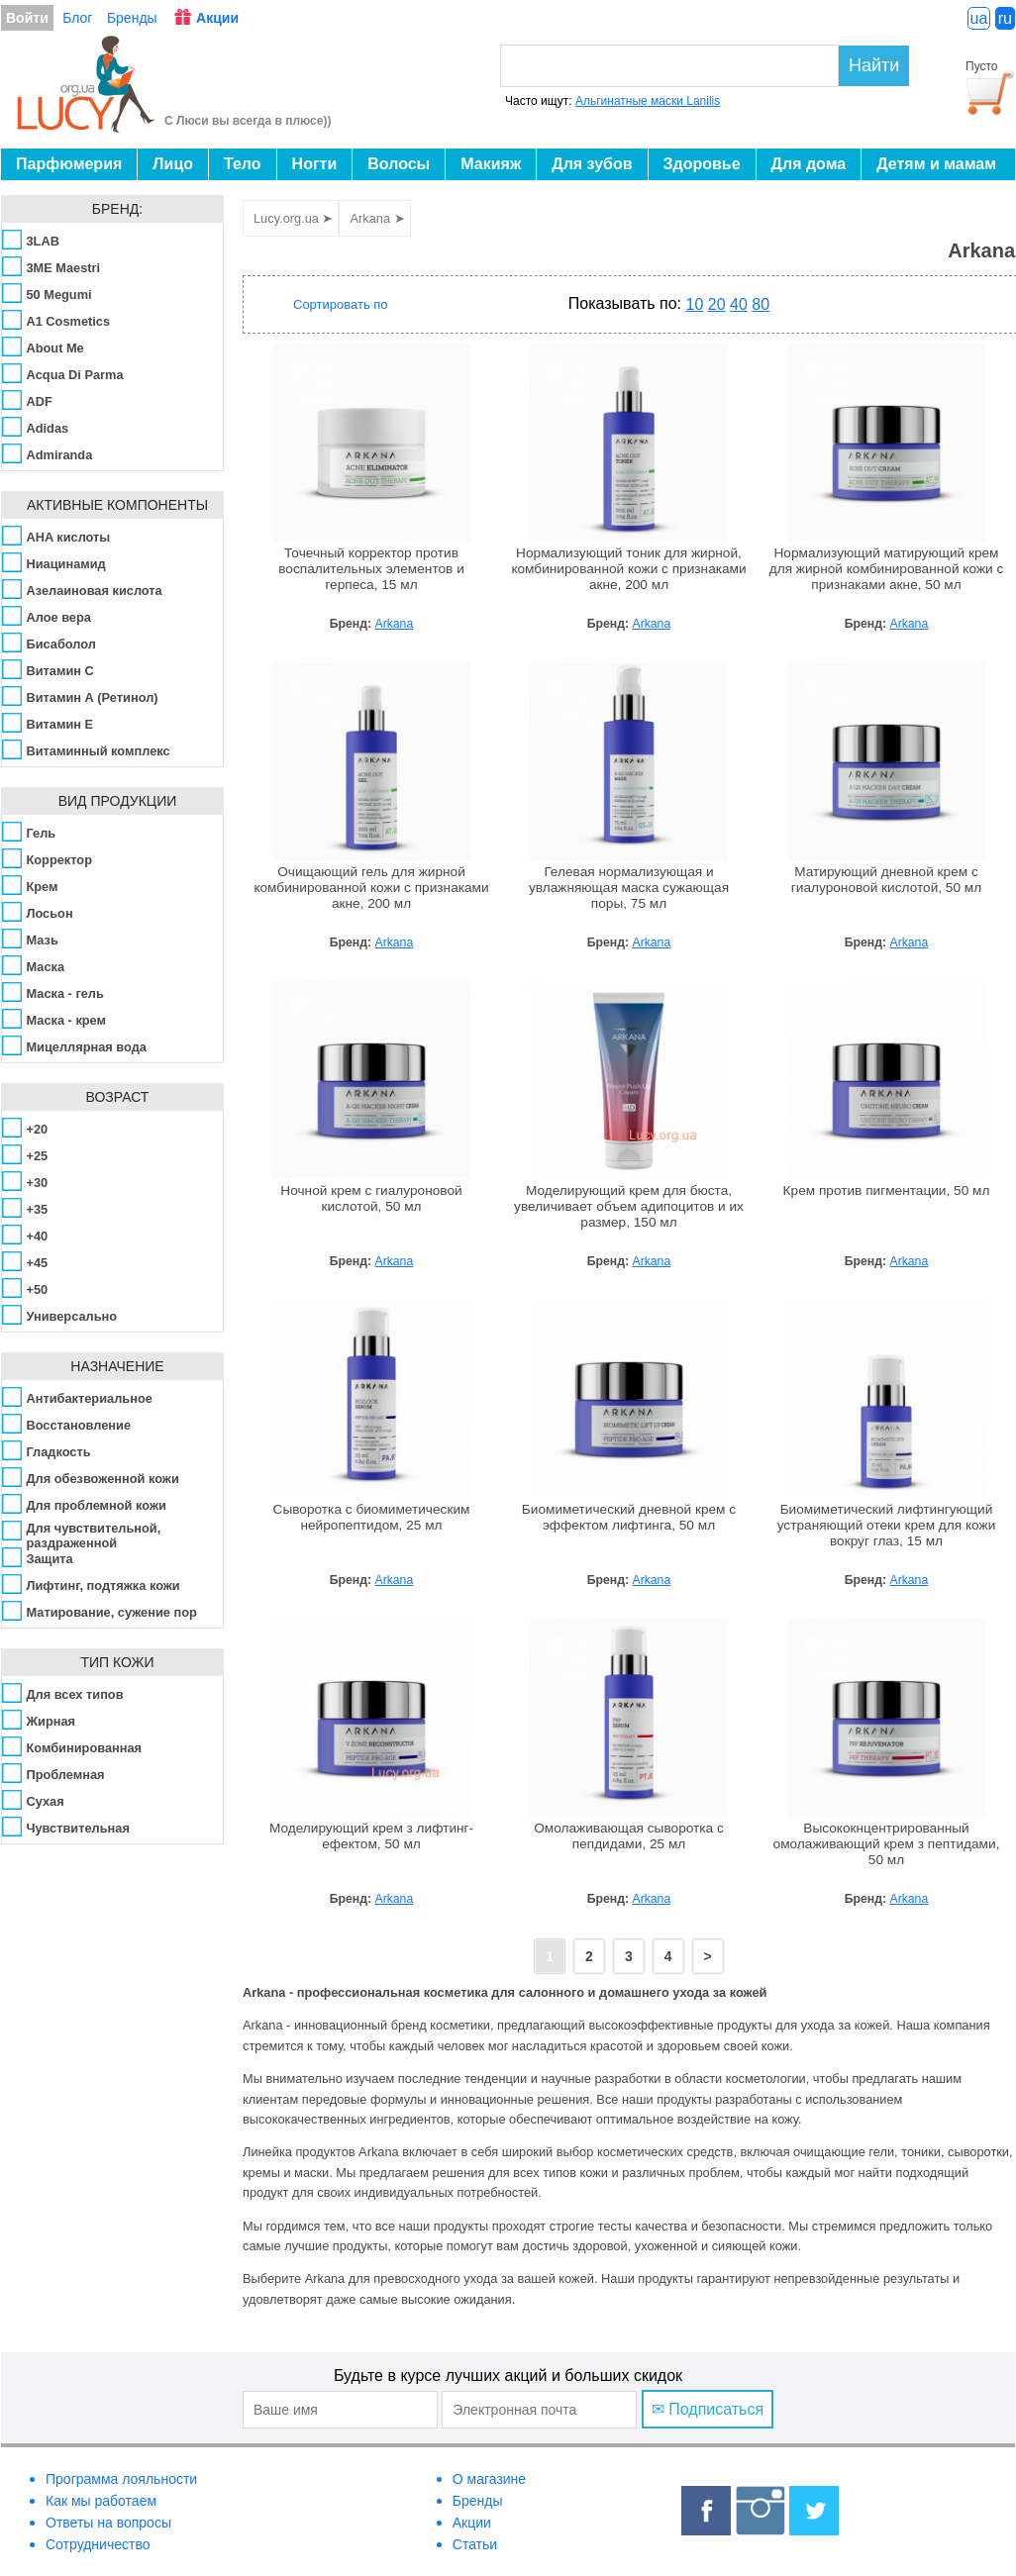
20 (717, 304)
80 (760, 304)
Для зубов (592, 163)
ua (979, 18)
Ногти (315, 163)
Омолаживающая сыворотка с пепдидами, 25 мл (629, 1836)
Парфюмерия (69, 163)
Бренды (132, 18)
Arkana (393, 624)
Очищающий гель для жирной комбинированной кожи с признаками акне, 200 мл (371, 887)
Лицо (172, 163)
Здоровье (702, 163)
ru (1005, 18)
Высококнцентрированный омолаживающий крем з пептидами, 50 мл (886, 1844)
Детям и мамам (936, 163)
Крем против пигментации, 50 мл (886, 1190)
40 (739, 304)
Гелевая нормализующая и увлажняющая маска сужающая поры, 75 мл (629, 887)
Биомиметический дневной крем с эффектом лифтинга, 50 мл (629, 1517)
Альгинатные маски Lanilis (647, 101)
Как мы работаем (101, 2501)
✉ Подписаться (707, 2409)
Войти (27, 18)
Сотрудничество (98, 2544)
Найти (874, 65)
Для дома (809, 163)
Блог (77, 18)
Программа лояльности (121, 2479)
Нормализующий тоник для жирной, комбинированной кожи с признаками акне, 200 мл (628, 568)
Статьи (475, 2544)
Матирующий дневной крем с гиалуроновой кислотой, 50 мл (886, 879)
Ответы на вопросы (108, 2522)
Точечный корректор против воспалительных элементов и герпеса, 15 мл (371, 568)
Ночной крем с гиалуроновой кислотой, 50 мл (370, 1198)
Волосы (398, 163)
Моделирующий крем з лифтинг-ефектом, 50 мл (371, 1836)
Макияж (490, 163)
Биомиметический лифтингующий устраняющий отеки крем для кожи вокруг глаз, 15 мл (886, 1525)
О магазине (489, 2479)
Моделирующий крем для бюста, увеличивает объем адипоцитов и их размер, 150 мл (629, 1206)
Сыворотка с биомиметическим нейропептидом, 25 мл (371, 1517)
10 (695, 304)
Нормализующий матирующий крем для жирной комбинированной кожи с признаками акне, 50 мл (886, 568)
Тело (242, 163)
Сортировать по (340, 304)
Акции (217, 18)
